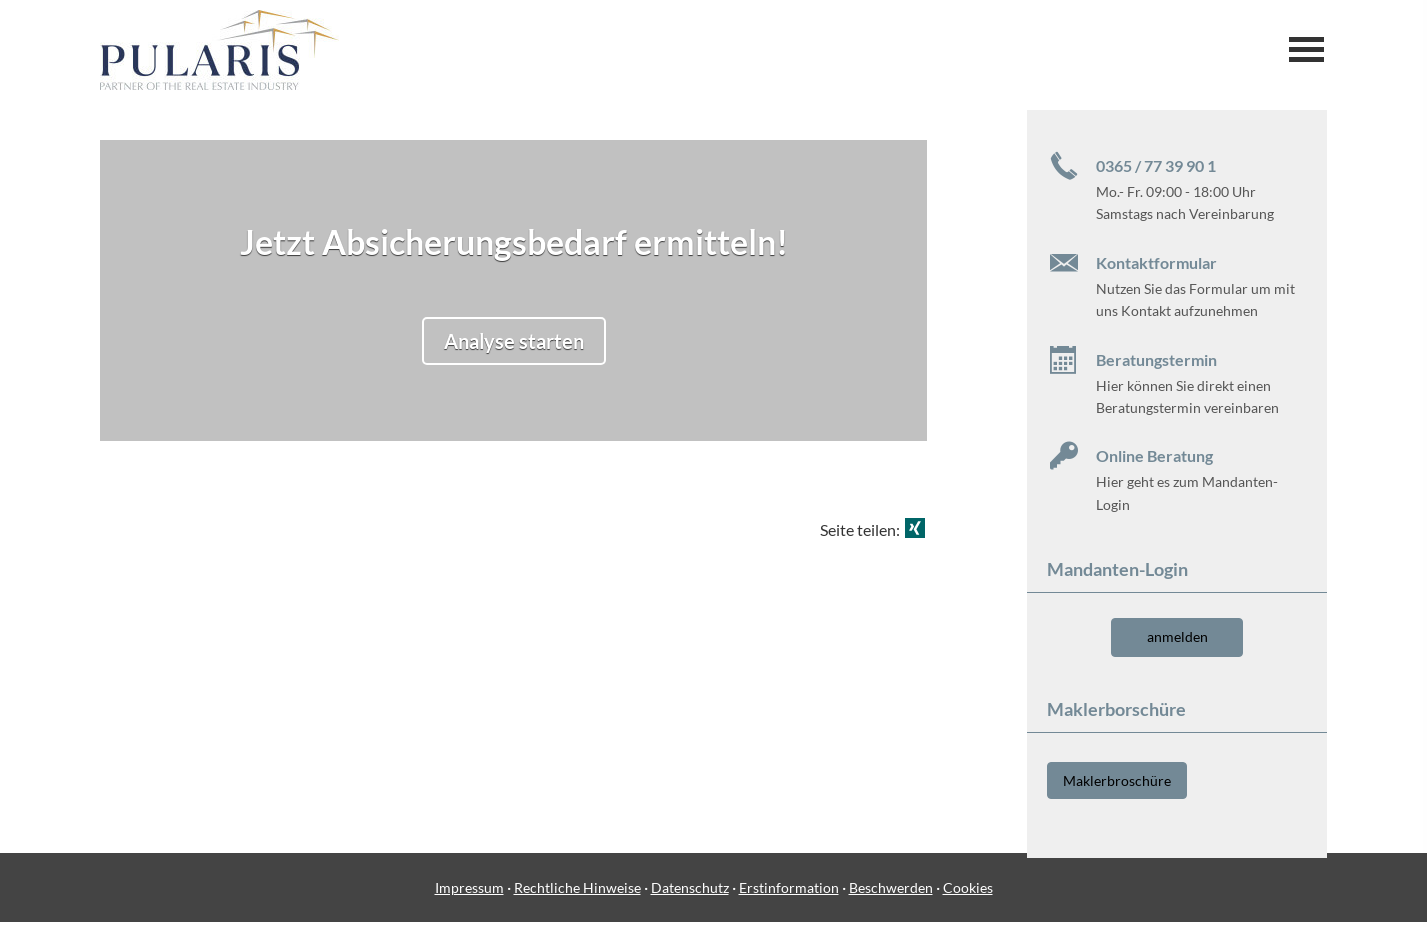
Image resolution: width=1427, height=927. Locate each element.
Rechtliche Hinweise (577, 892)
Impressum (469, 892)
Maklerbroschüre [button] (1117, 779)
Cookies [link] (968, 892)
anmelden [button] (1177, 636)
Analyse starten (514, 341)
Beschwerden (891, 892)
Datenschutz (690, 892)
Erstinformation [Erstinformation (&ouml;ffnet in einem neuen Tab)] (789, 892)
